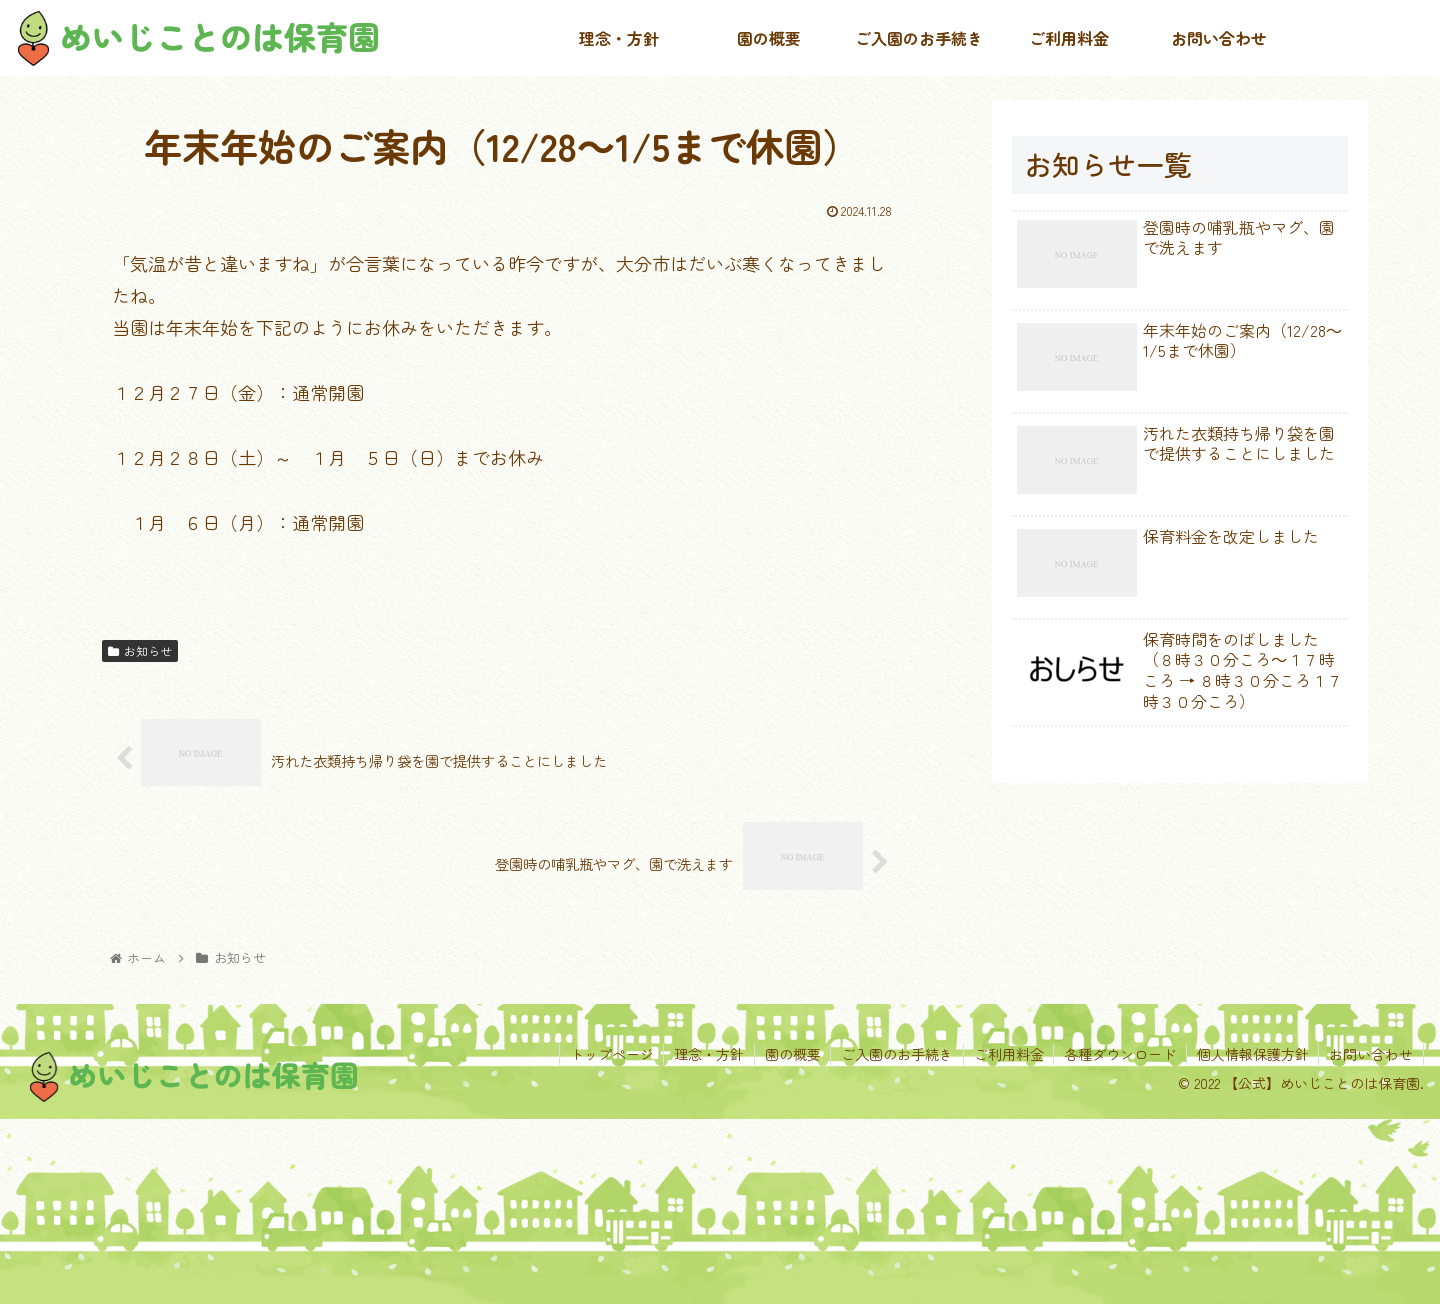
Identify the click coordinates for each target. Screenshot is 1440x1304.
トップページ (608, 1054)
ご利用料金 (1007, 1054)
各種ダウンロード (1119, 1054)
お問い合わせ (1371, 1054)
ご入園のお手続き (895, 1054)
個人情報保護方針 (1252, 1054)
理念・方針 (706, 1054)
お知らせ (140, 650)
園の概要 (790, 1054)
